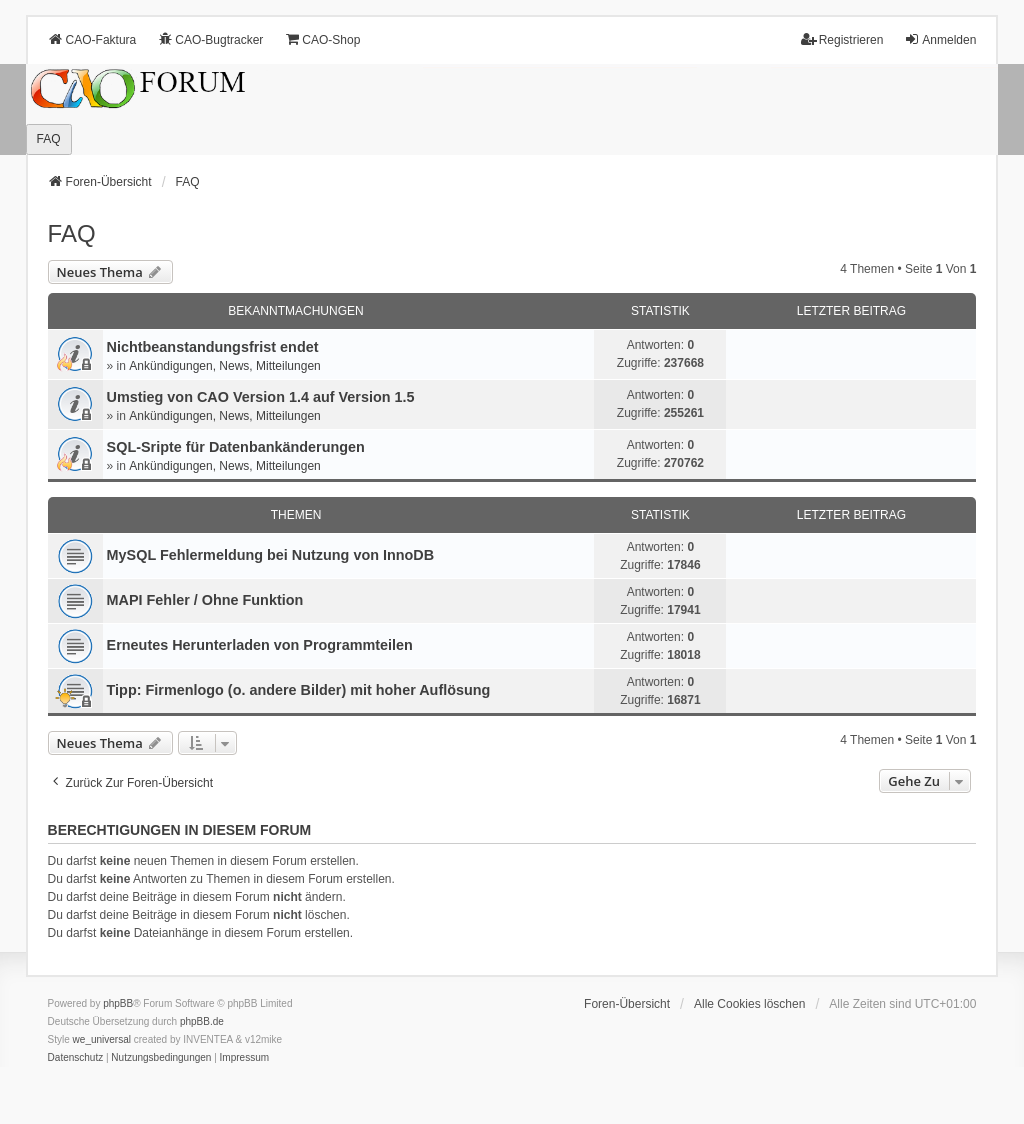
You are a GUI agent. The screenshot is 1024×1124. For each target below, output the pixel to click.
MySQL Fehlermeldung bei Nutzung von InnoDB (271, 555)
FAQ (72, 233)
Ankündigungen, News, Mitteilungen (224, 366)
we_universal (102, 1039)
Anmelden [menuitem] (940, 39)
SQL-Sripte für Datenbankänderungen (236, 447)
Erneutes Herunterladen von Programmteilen (260, 645)
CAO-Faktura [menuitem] (92, 39)
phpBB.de (202, 1021)
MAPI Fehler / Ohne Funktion (205, 600)
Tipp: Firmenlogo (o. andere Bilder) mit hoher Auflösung (299, 690)
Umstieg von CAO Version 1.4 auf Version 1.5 (261, 397)
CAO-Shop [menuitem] (322, 39)
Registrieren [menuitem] (842, 39)
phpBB (118, 1003)
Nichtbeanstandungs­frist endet (213, 347)
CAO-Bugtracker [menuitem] (210, 39)
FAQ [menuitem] (49, 139)
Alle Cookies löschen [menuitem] (749, 1004)
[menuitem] (76, 1058)
